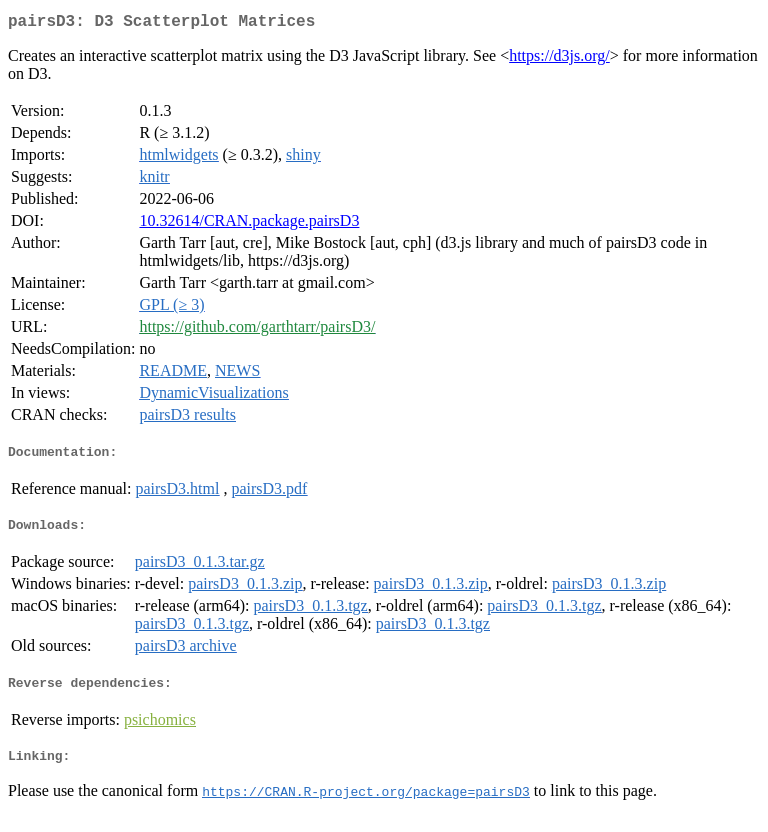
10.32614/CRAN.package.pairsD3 (249, 224)
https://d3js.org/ (559, 59)
